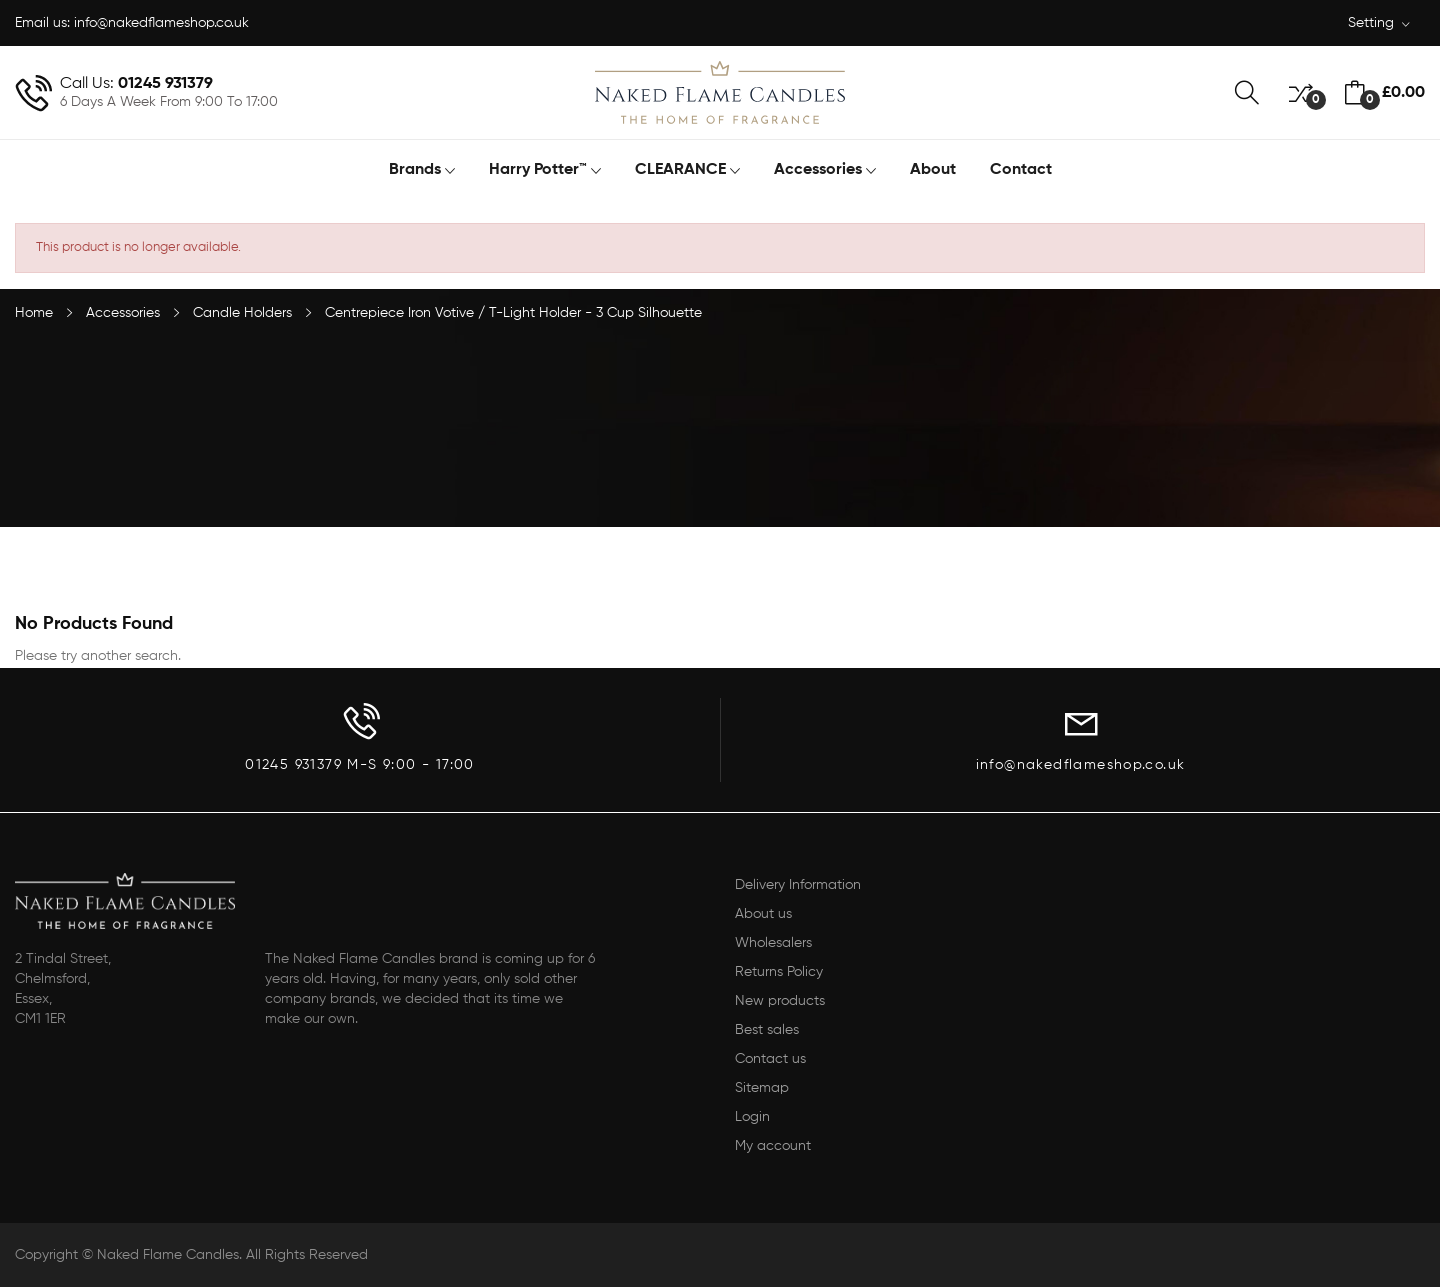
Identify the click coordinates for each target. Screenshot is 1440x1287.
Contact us (770, 1059)
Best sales (767, 1030)
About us (763, 914)
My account (773, 1146)
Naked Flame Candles (168, 1255)
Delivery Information (798, 885)
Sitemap (762, 1088)
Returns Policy (779, 972)
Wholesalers (773, 943)
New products (780, 1001)
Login (752, 1117)
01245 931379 (165, 84)
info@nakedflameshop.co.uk (161, 23)
